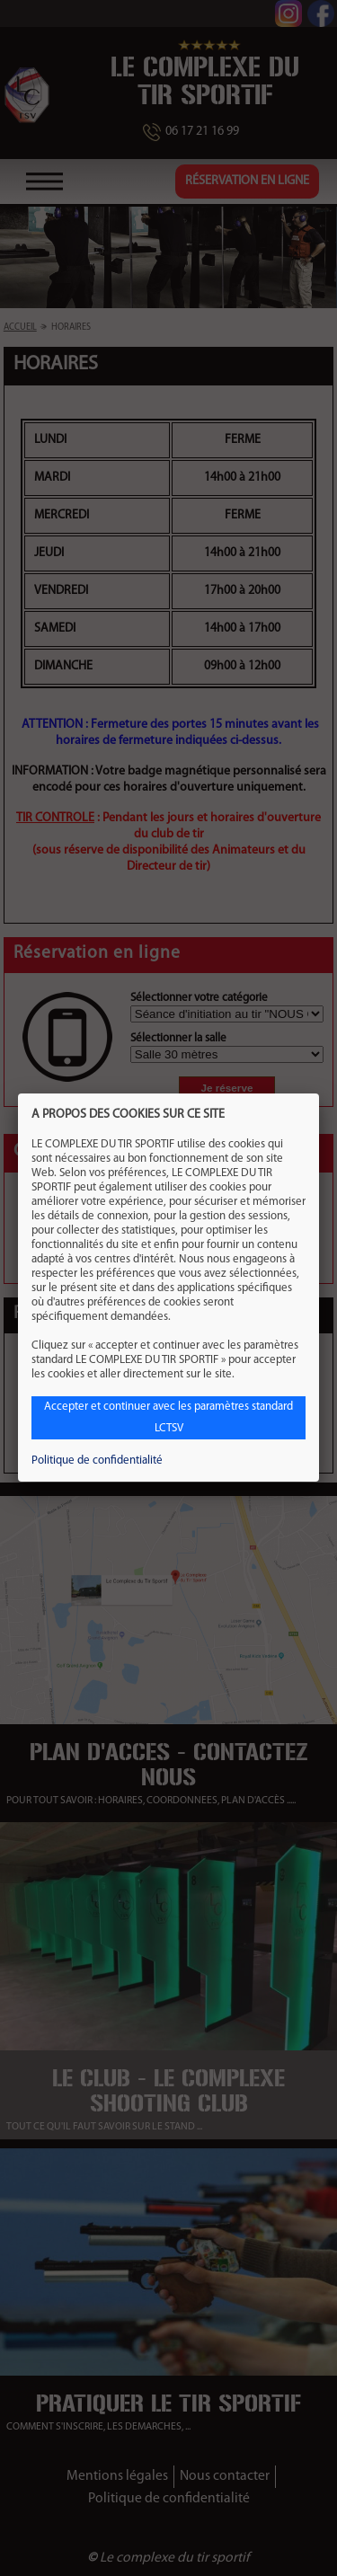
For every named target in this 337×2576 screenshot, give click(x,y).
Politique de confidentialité (97, 1460)
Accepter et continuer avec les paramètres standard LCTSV (168, 1417)
